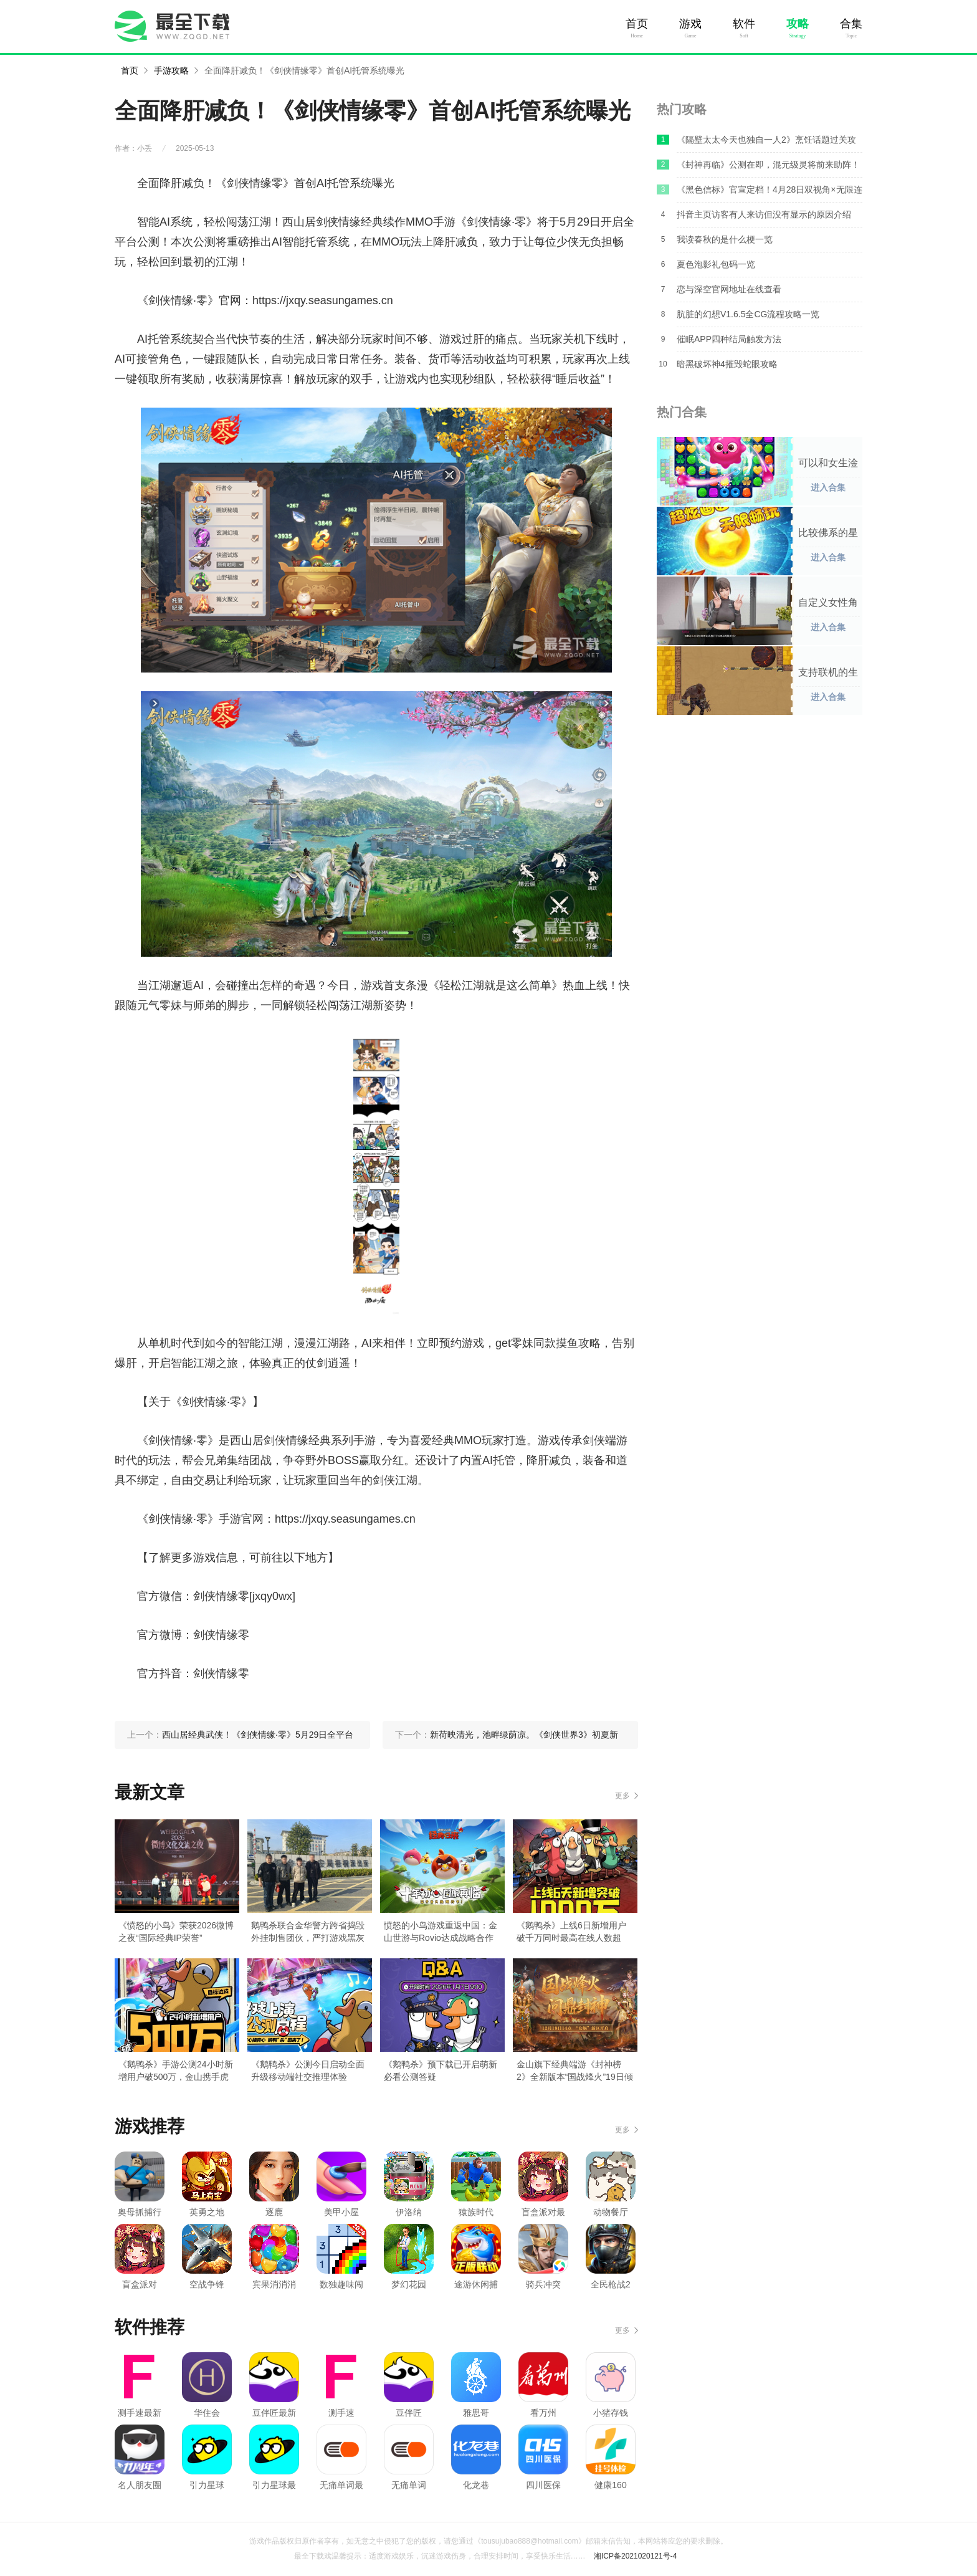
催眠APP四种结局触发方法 (729, 339)
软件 (744, 23)
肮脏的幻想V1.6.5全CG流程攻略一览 (748, 314)
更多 (622, 1795)
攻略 (797, 23)
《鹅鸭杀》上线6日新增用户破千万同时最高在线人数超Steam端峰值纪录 (571, 1932)
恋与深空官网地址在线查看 (729, 289)
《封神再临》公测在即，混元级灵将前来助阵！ (768, 165)
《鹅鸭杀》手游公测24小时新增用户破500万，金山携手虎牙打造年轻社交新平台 (175, 2071)
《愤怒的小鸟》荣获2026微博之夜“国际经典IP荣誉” (176, 1931)
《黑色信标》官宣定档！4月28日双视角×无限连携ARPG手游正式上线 (769, 193)
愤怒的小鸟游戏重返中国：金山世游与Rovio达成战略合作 (440, 1931)
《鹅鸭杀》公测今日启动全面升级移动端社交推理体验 (308, 2070)
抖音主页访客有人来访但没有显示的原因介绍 (764, 214)
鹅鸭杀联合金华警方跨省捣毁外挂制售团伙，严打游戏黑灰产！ (308, 1932)
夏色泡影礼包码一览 (716, 264)
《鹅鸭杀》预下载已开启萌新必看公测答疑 (440, 2070)
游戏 (690, 23)
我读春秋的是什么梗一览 (725, 239)
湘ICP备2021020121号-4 (635, 2556)
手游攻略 (171, 70)
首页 (637, 23)
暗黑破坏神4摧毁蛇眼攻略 (727, 364)
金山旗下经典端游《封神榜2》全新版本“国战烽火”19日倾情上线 (575, 2071)
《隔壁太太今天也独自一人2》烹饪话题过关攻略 (766, 143)
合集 (851, 23)
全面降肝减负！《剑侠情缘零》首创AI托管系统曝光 (304, 70)
